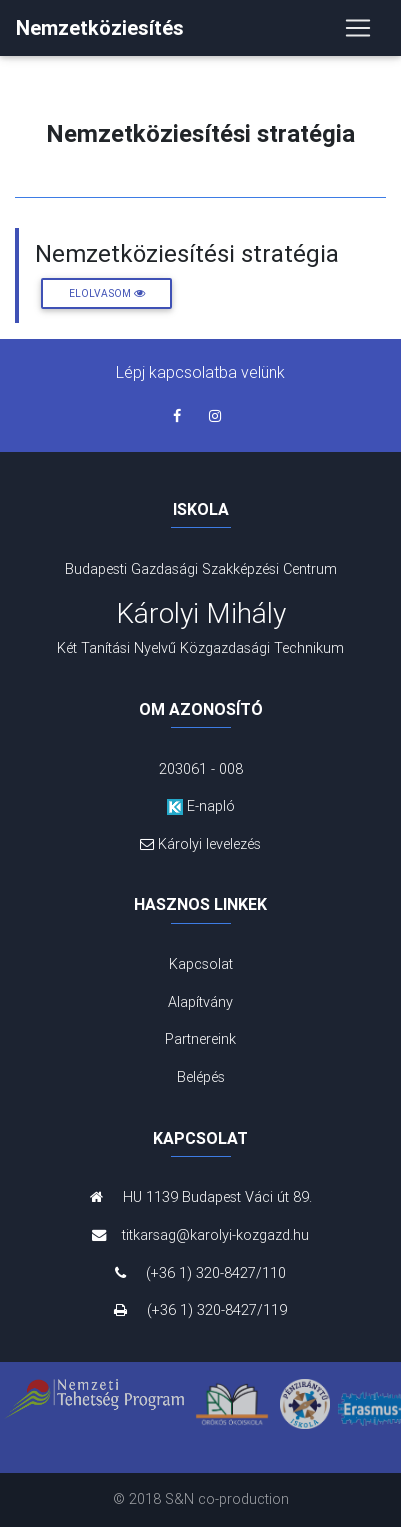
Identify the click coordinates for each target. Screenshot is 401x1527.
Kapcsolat (201, 964)
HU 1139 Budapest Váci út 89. (201, 1197)
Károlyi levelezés (201, 844)
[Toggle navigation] (358, 28)
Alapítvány (200, 1002)
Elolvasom (107, 293)
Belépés (201, 1077)
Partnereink (200, 1039)
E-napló (201, 806)
